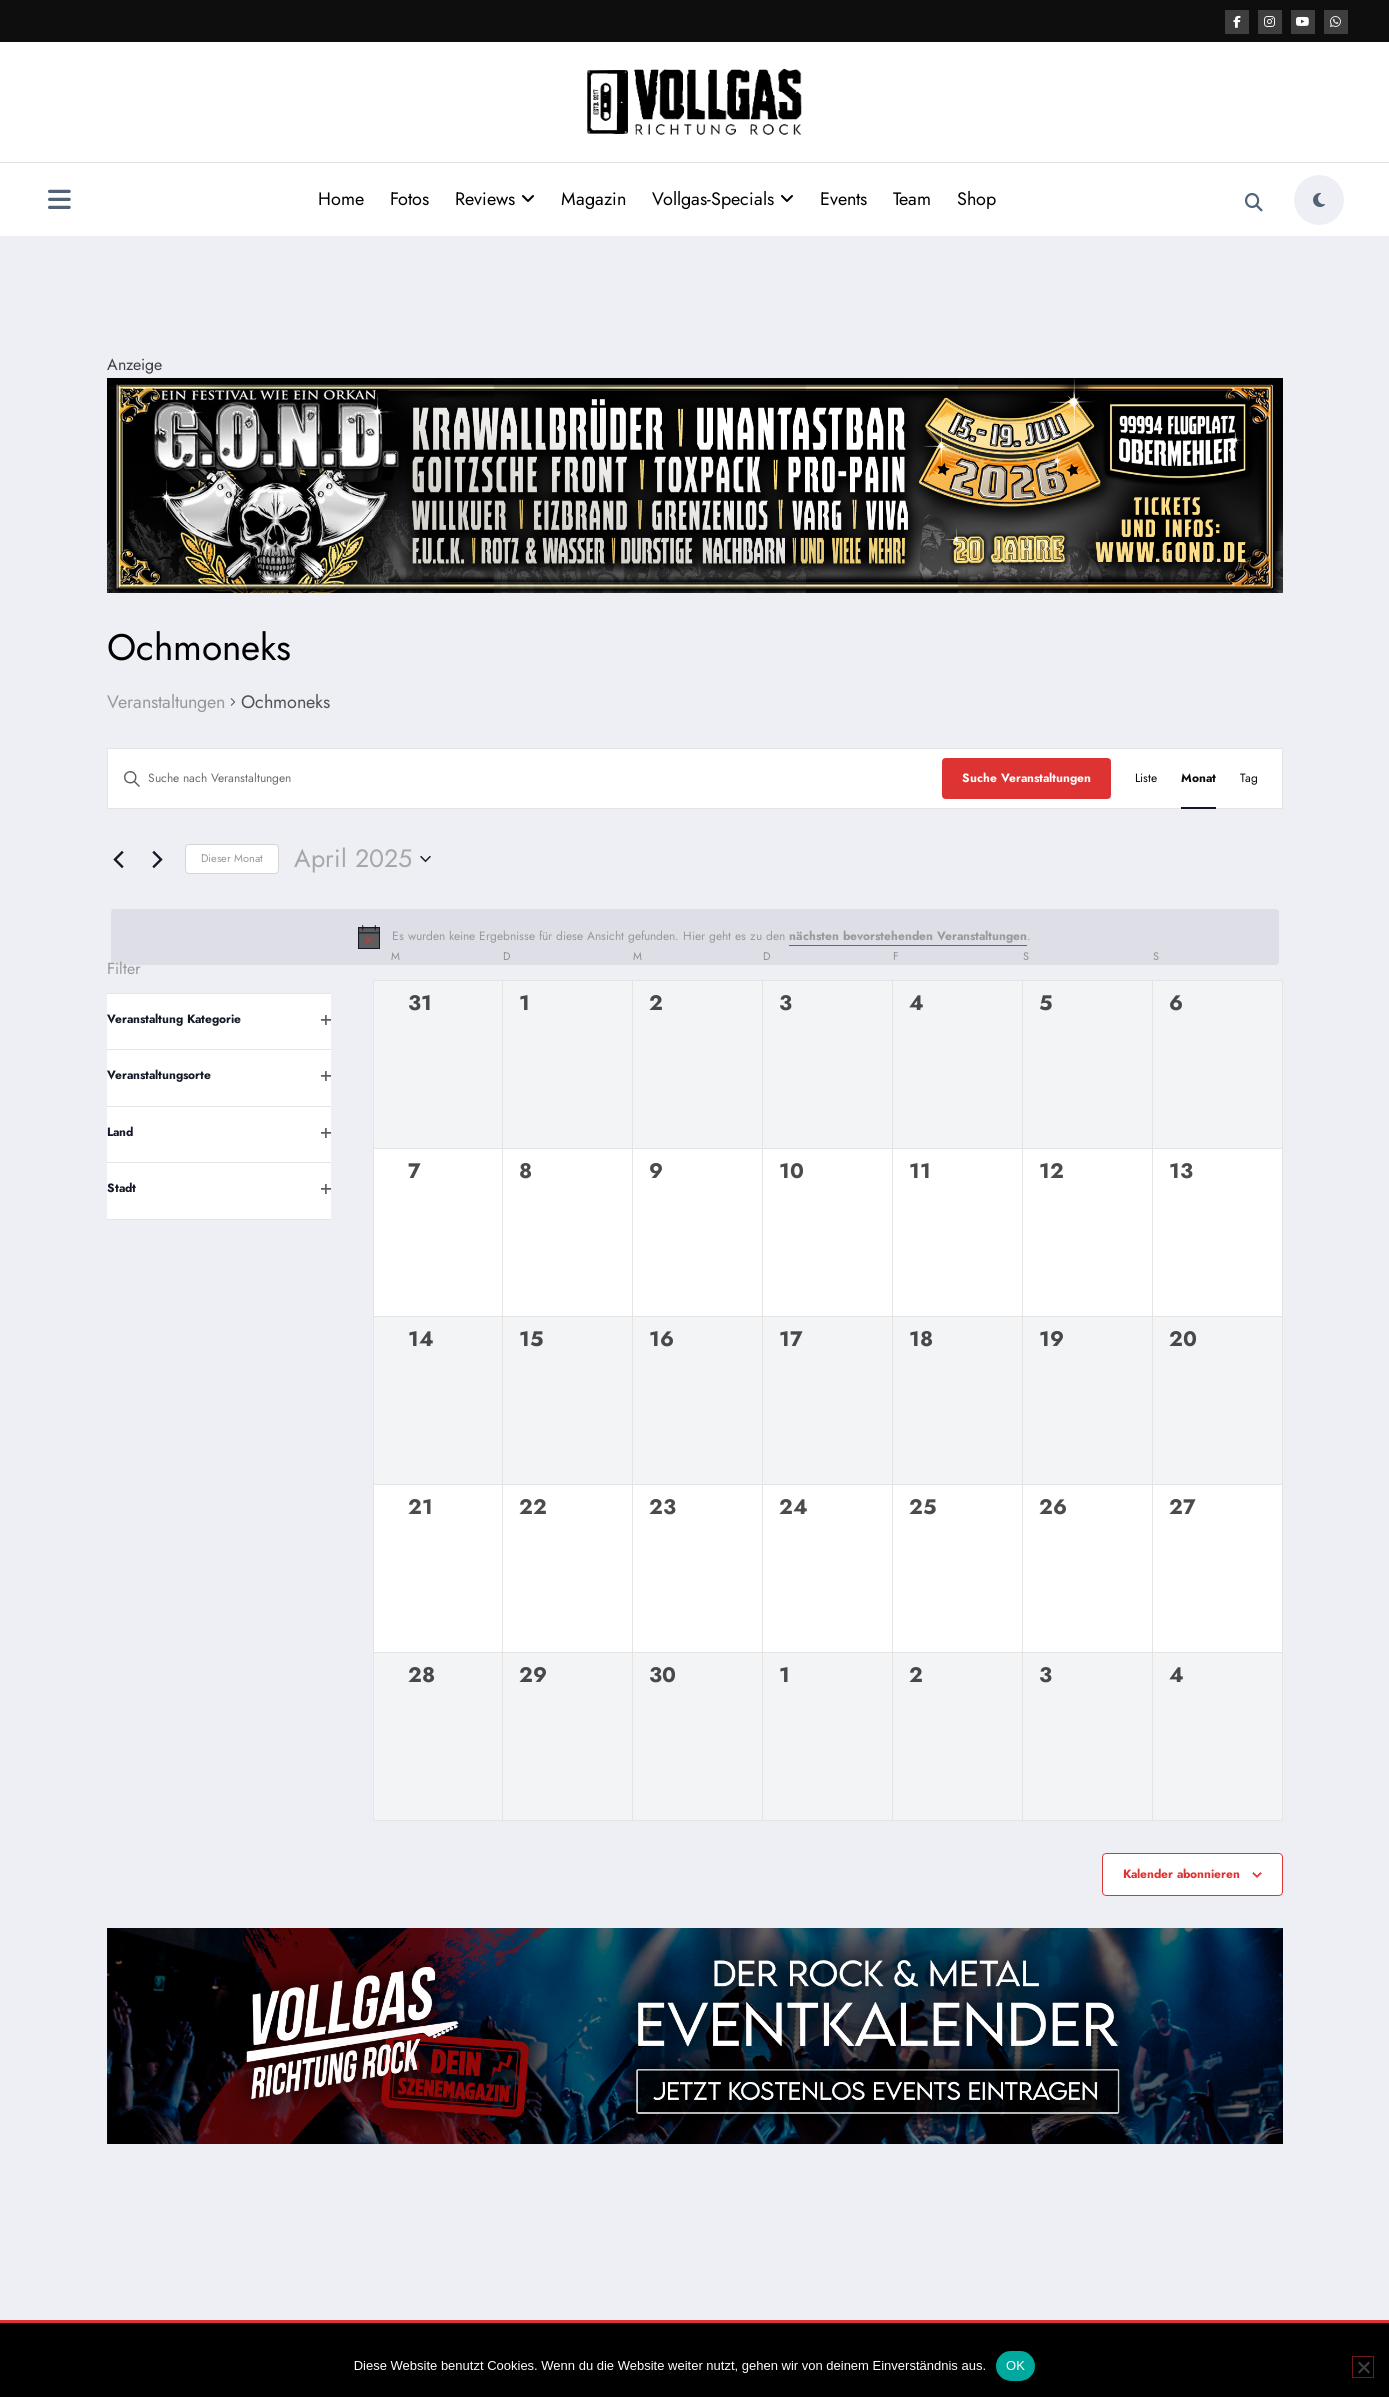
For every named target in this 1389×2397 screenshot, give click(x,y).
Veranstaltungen (166, 702)
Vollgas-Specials (723, 199)
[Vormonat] (119, 859)
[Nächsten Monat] (158, 859)
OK (1015, 2365)
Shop (976, 199)
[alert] (695, 937)
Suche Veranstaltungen (1026, 778)
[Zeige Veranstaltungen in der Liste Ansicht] (1146, 778)
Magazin (593, 199)
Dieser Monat (232, 858)
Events (843, 199)
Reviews (495, 199)
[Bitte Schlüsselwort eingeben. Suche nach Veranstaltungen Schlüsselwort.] (525, 778)
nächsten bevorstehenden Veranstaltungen (908, 936)
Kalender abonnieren (1181, 1874)
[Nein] (1363, 2367)
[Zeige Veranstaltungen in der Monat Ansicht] (1198, 778)
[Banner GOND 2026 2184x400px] (695, 483)
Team (912, 199)
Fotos (409, 199)
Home (341, 199)
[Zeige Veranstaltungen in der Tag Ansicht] (1249, 778)
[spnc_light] (1319, 200)
